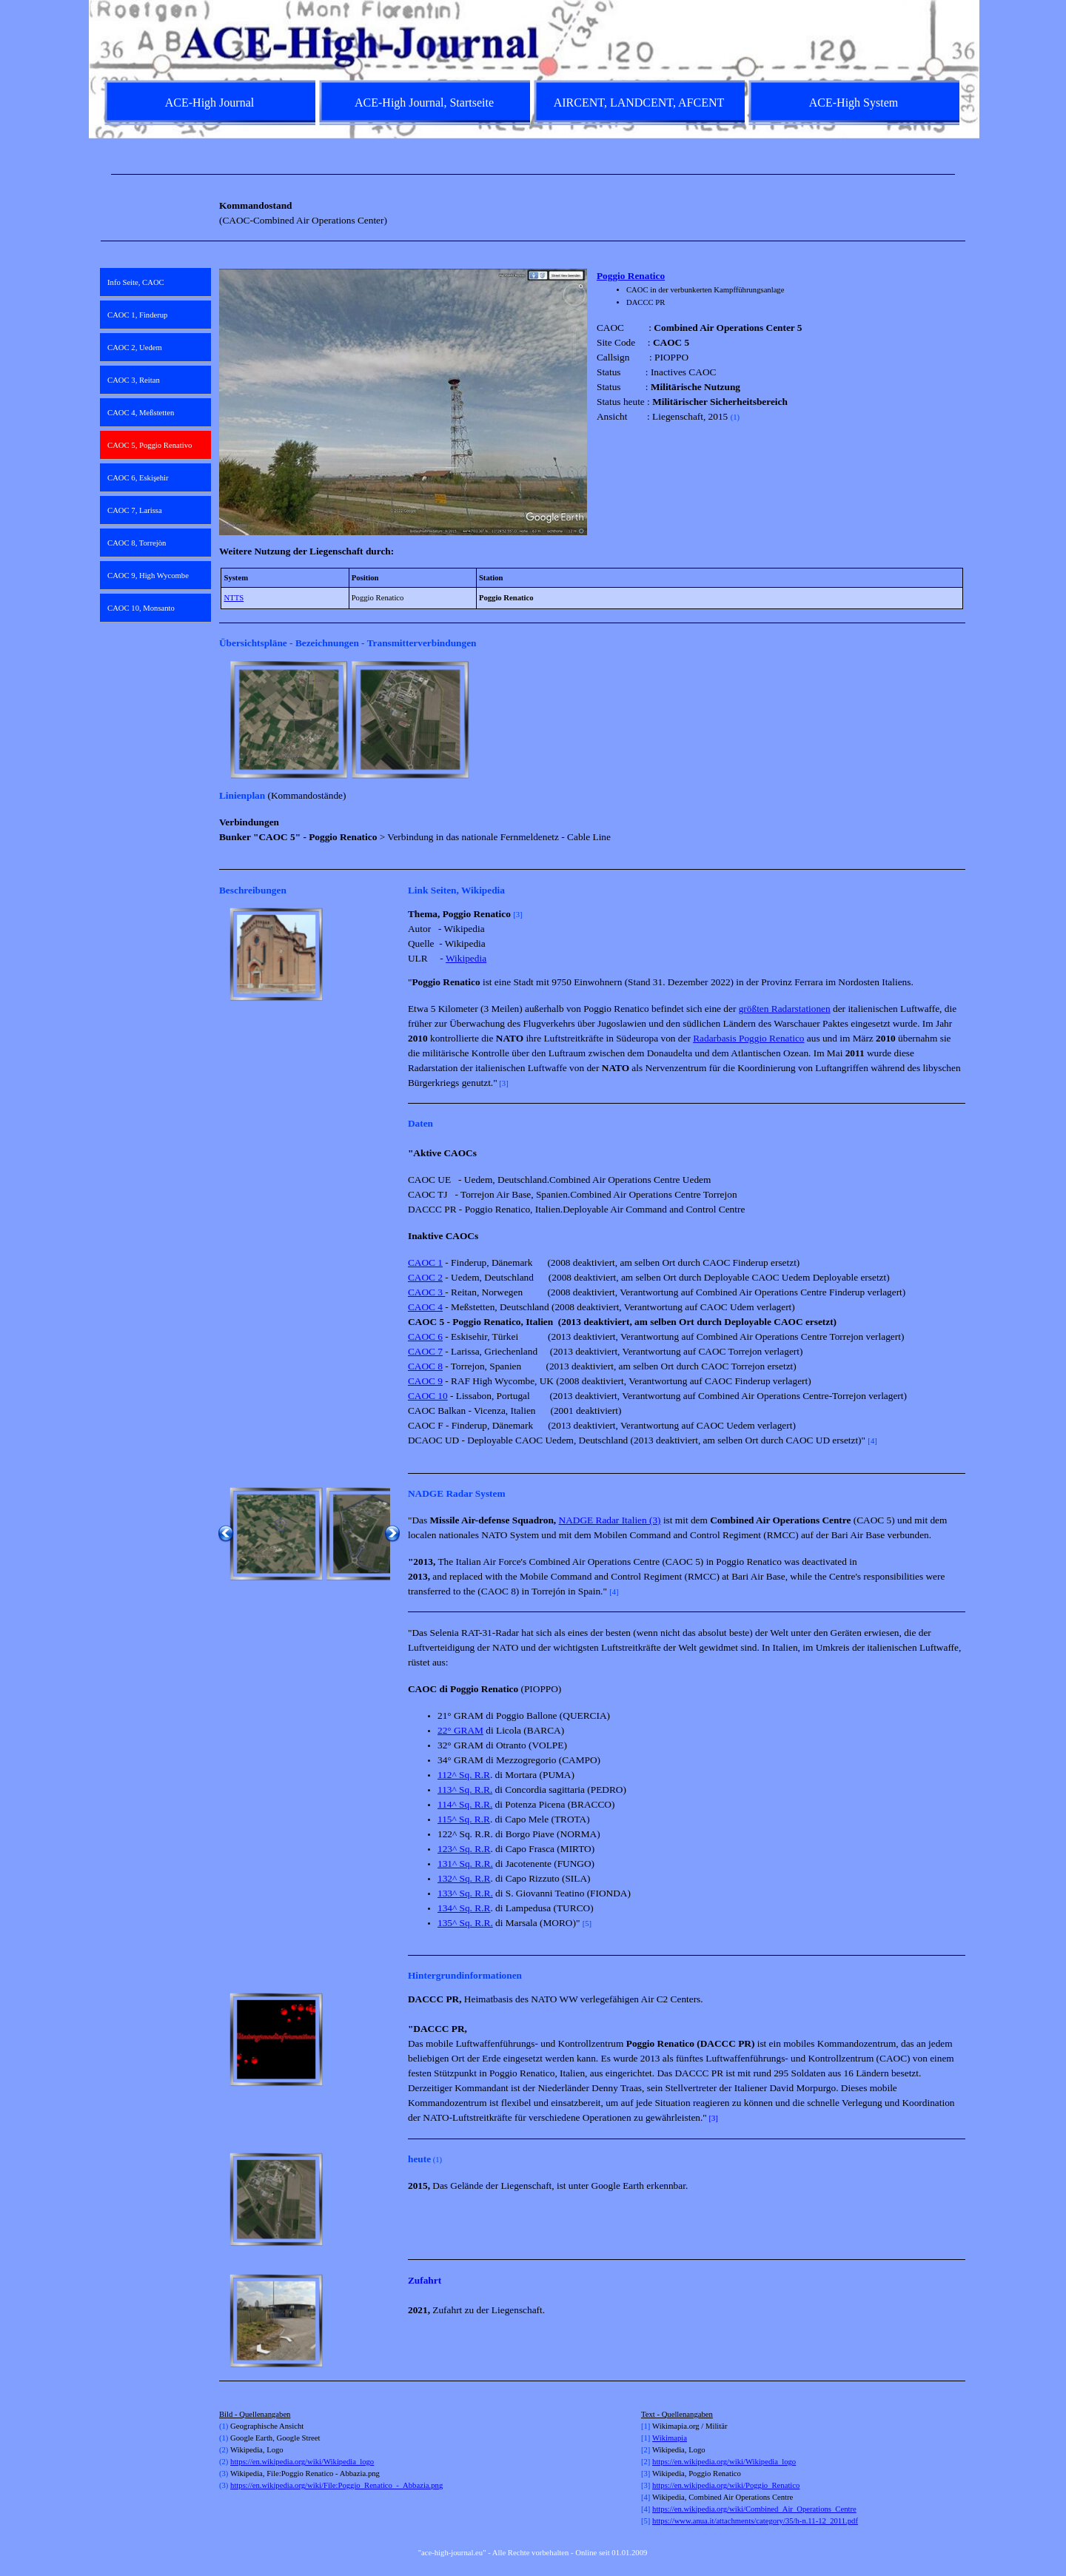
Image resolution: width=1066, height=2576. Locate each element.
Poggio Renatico (631, 275)
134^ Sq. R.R (464, 1907)
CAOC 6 (425, 1336)
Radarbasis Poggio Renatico (748, 1038)
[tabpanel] (533, 174)
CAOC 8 (425, 1366)
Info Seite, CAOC (135, 282)
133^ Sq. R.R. (465, 1893)
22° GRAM (460, 1730)
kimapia (674, 2438)
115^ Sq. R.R (464, 1819)
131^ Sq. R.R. (465, 1863)
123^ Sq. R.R (464, 1848)
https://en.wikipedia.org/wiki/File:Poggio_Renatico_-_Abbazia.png (336, 2485)
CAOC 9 (425, 1380)
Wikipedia (466, 958)
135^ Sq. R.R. (465, 1922)
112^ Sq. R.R (464, 1774)
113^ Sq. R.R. (465, 1789)
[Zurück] (226, 719)
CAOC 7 (425, 1351)
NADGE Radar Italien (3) (610, 1520)
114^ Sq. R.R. (465, 1804)
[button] (276, 954)
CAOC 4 (425, 1306)
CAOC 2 (425, 1277)
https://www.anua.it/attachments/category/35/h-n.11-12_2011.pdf (755, 2521)
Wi (657, 2438)
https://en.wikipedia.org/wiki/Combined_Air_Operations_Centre (754, 2509)
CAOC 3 (426, 1292)
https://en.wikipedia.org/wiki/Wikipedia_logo (302, 2462)
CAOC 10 (428, 1395)
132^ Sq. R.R (464, 1878)
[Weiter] (959, 719)
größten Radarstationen (785, 1008)
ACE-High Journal (209, 102)
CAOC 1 (425, 1262)
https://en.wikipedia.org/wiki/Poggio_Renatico (726, 2485)
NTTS (234, 598)
